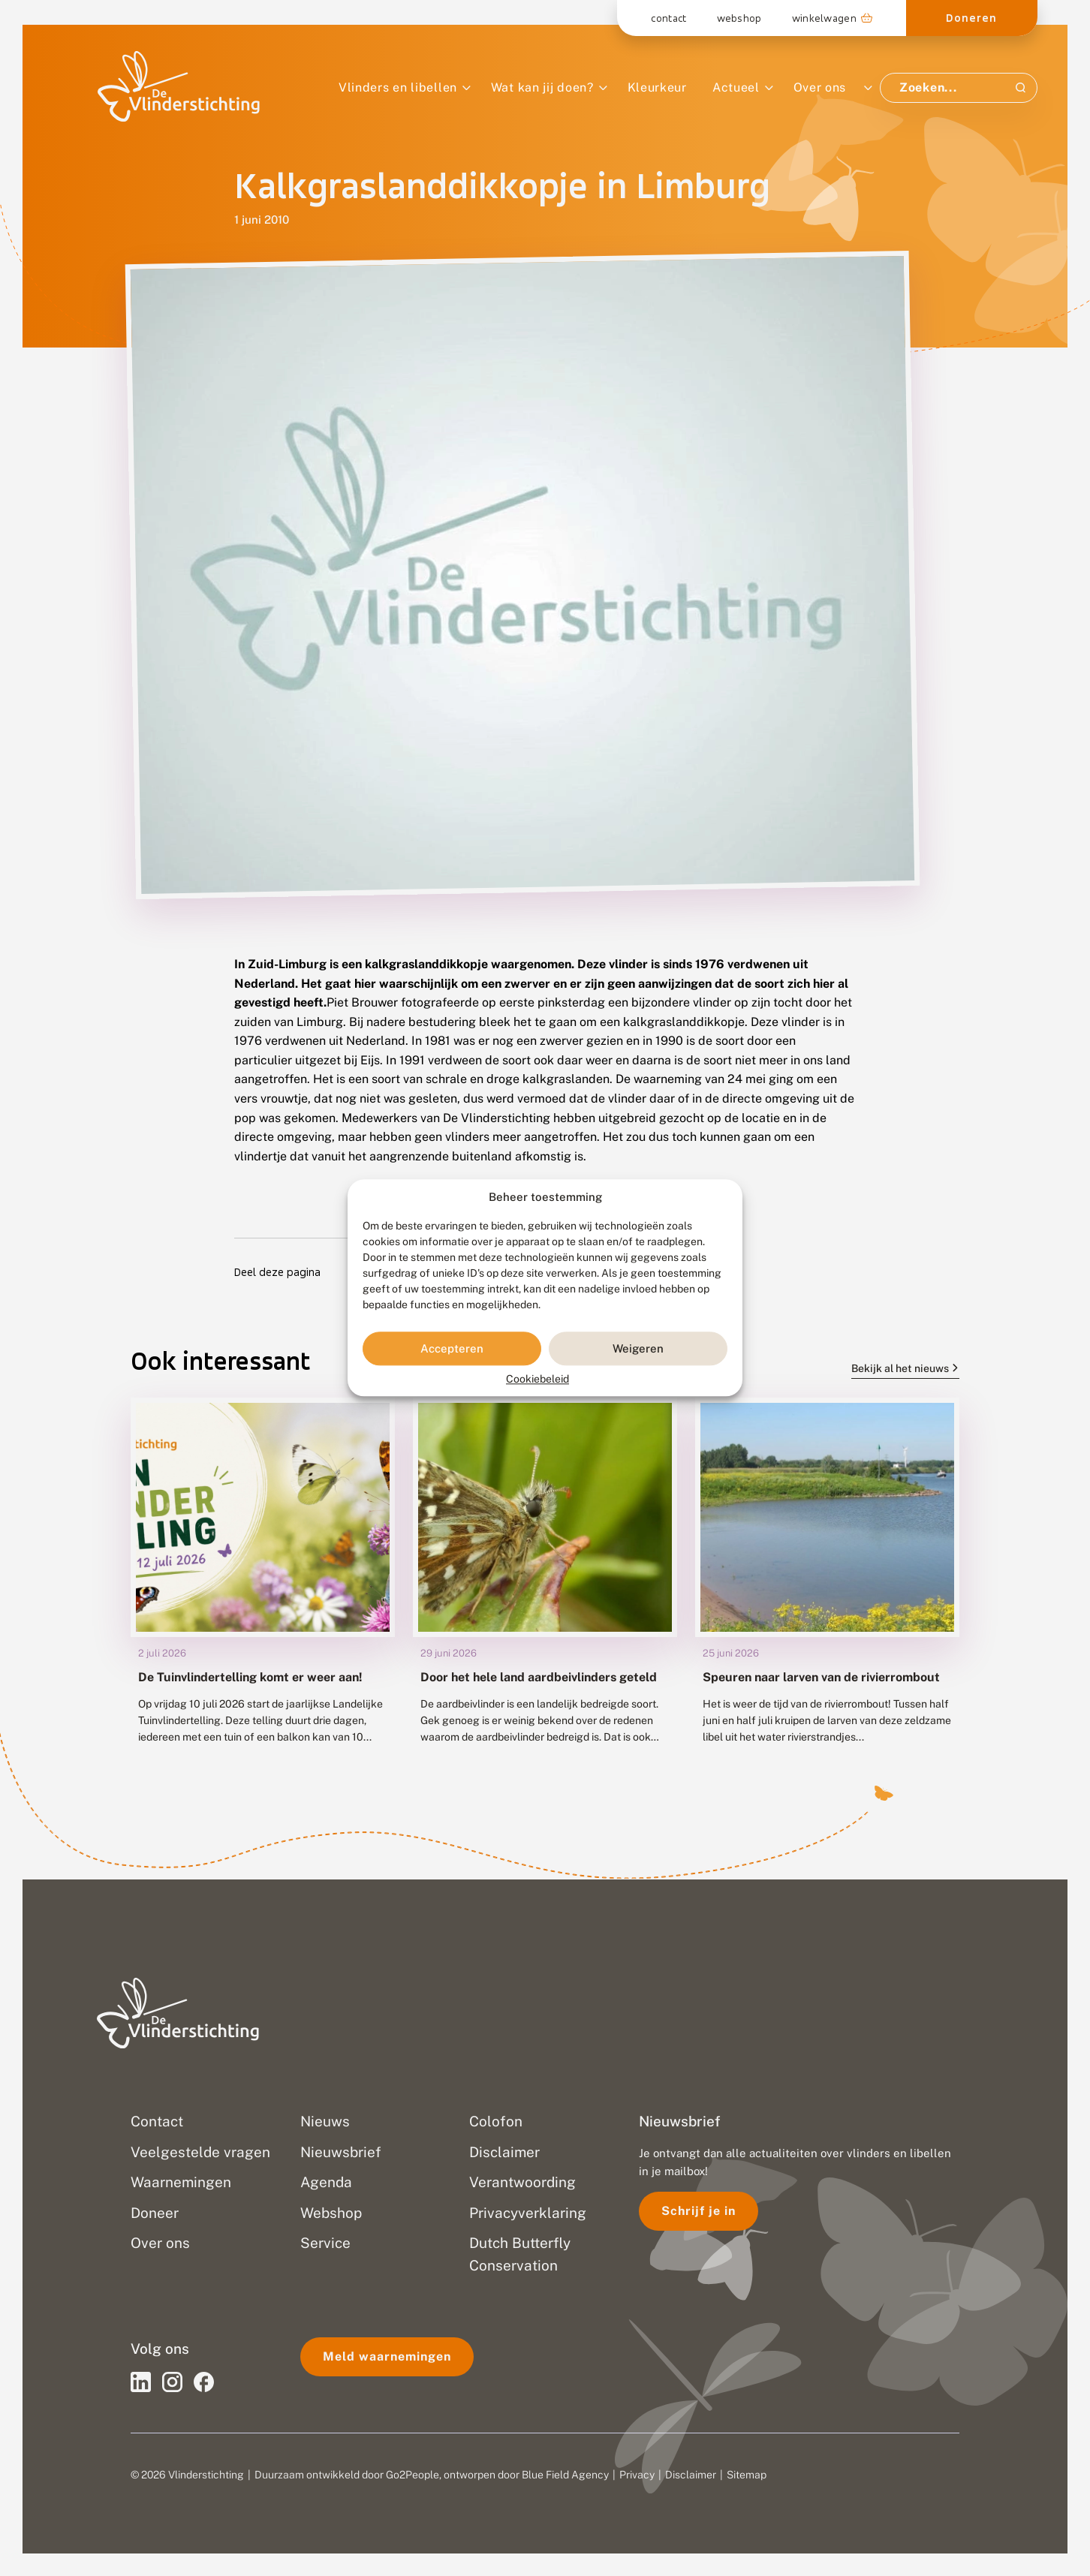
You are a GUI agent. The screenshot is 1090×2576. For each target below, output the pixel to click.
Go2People (412, 2475)
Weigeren (638, 1348)
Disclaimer (690, 2475)
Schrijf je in (698, 2211)
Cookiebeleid (537, 1380)
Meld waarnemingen (387, 2356)
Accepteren (451, 1348)
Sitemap (746, 2475)
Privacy (637, 2475)
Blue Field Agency (565, 2475)
